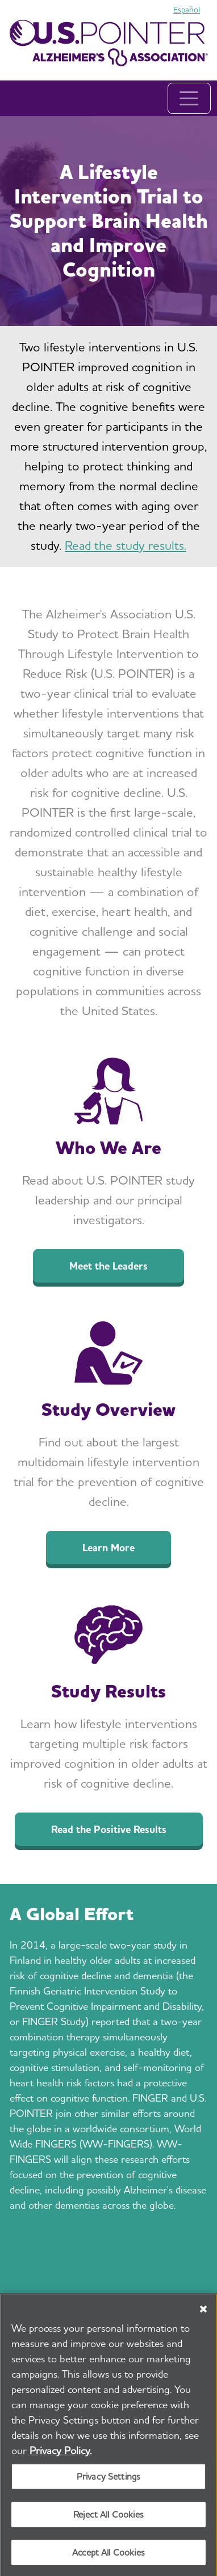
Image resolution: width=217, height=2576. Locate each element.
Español (186, 9)
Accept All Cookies (108, 2555)
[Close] (203, 2312)
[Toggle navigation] (189, 98)
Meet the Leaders (108, 1266)
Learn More (108, 1548)
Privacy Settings (109, 2480)
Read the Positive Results (108, 1829)
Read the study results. (125, 545)
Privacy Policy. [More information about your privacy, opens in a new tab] (60, 2454)
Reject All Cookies (108, 2518)
